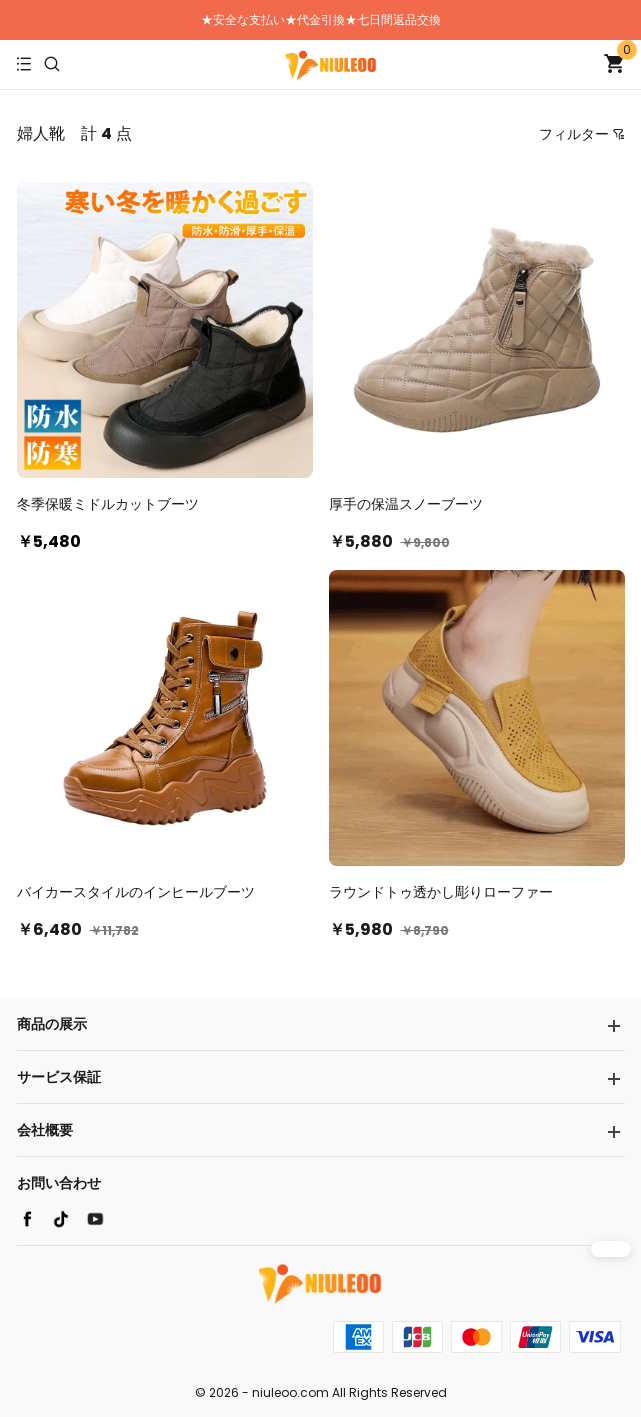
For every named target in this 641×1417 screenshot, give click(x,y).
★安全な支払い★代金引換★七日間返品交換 (321, 19)
